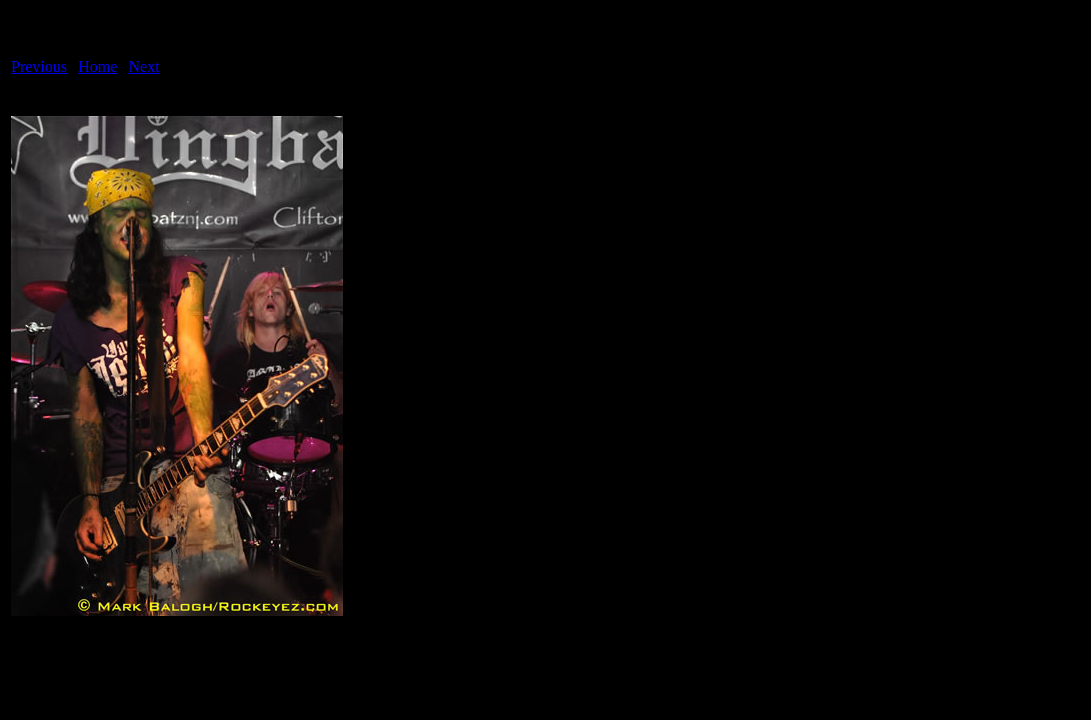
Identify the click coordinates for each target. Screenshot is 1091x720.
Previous (39, 66)
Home (97, 66)
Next (144, 66)
